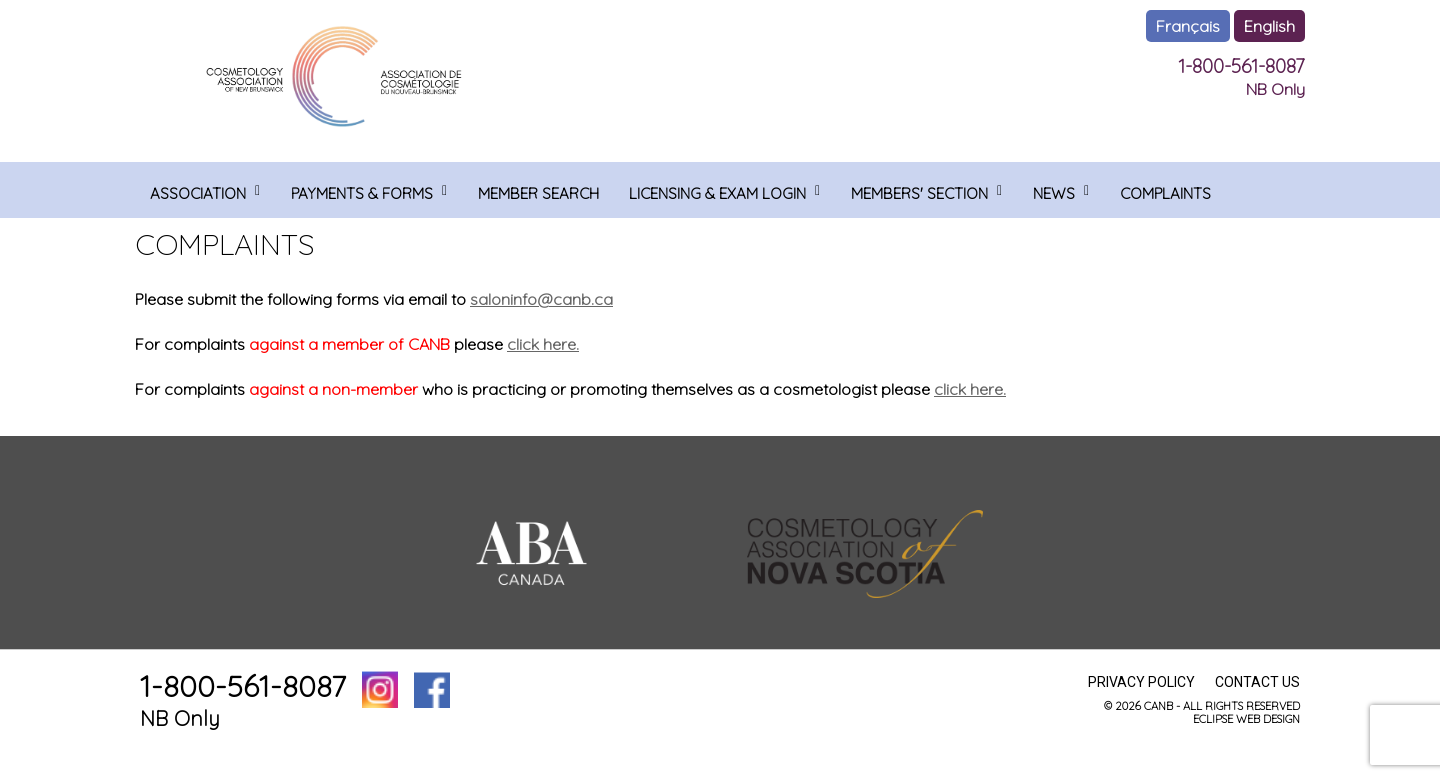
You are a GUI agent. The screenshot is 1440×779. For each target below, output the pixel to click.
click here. (543, 344)
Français (1188, 26)
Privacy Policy (1141, 682)
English (1269, 26)
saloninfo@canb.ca (541, 299)
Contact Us (1257, 682)
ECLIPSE (1213, 719)
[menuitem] (205, 190)
